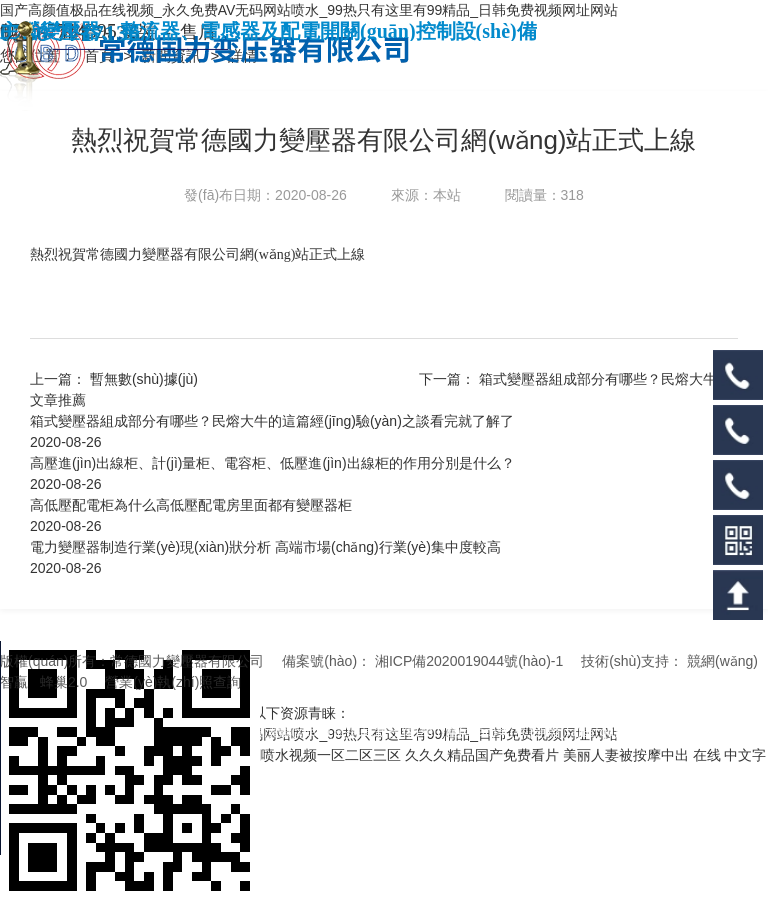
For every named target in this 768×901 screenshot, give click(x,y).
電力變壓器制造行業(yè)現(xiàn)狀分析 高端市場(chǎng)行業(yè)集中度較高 (265, 547)
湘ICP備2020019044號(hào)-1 (469, 661)
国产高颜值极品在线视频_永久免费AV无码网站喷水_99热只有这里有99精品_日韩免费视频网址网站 (309, 10)
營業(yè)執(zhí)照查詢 (173, 682)
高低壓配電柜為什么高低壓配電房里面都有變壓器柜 (191, 505)
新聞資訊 (173, 55)
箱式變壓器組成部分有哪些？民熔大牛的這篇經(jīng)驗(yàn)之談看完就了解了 (272, 421)
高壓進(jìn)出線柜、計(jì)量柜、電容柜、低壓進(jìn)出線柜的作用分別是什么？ (272, 463)
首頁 (101, 55)
